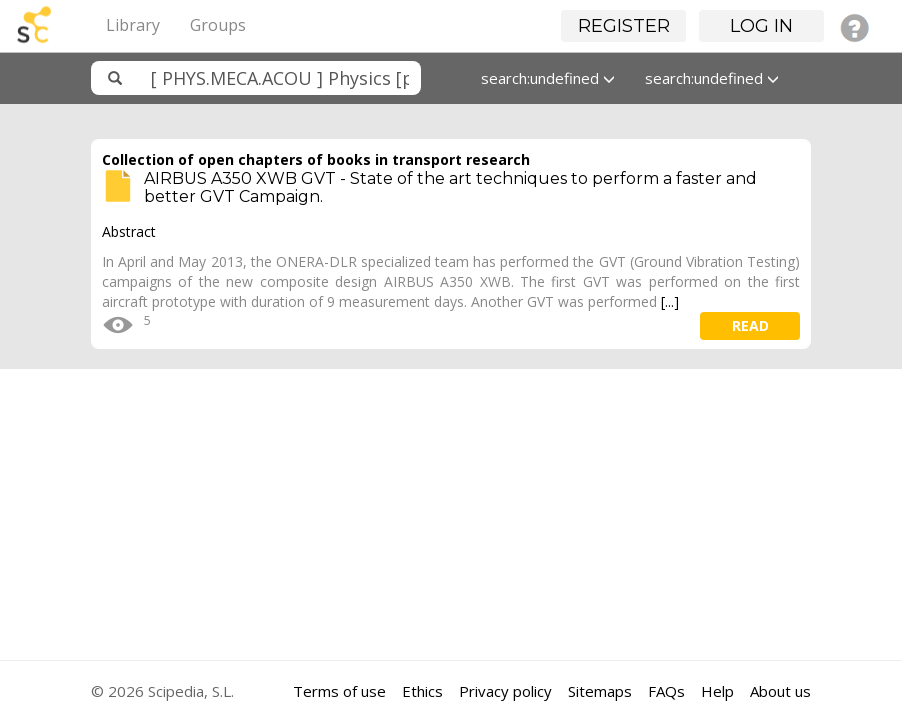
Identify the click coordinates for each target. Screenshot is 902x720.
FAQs (666, 691)
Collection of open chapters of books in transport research (316, 159)
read (750, 325)
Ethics (422, 691)
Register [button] (624, 26)
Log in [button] (761, 26)
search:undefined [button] (548, 78)
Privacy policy (505, 691)
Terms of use (339, 691)
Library (133, 25)
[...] (670, 301)
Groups (218, 25)
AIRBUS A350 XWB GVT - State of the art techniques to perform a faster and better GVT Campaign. (450, 187)
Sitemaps (600, 691)
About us (780, 691)
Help (717, 691)
